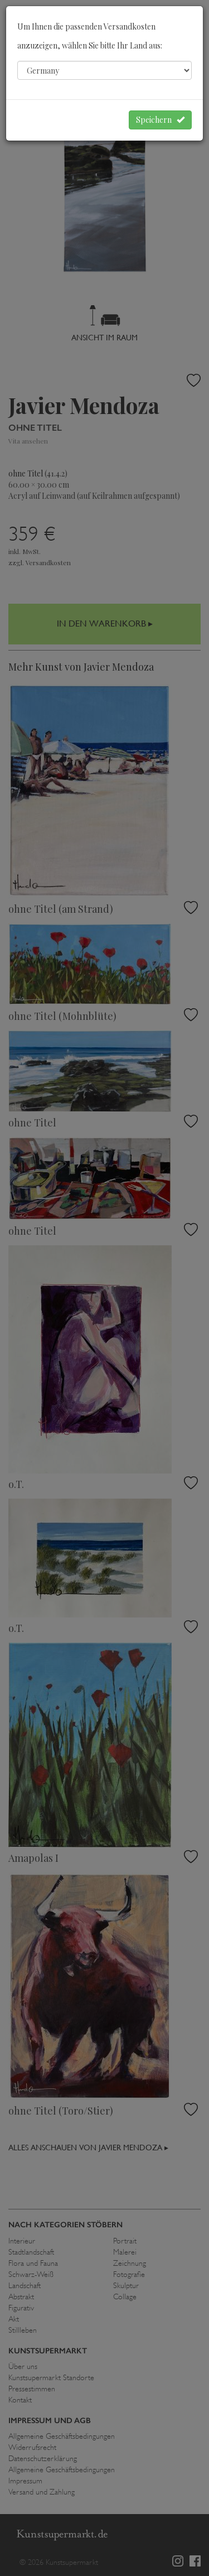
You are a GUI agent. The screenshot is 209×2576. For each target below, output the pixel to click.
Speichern (160, 119)
